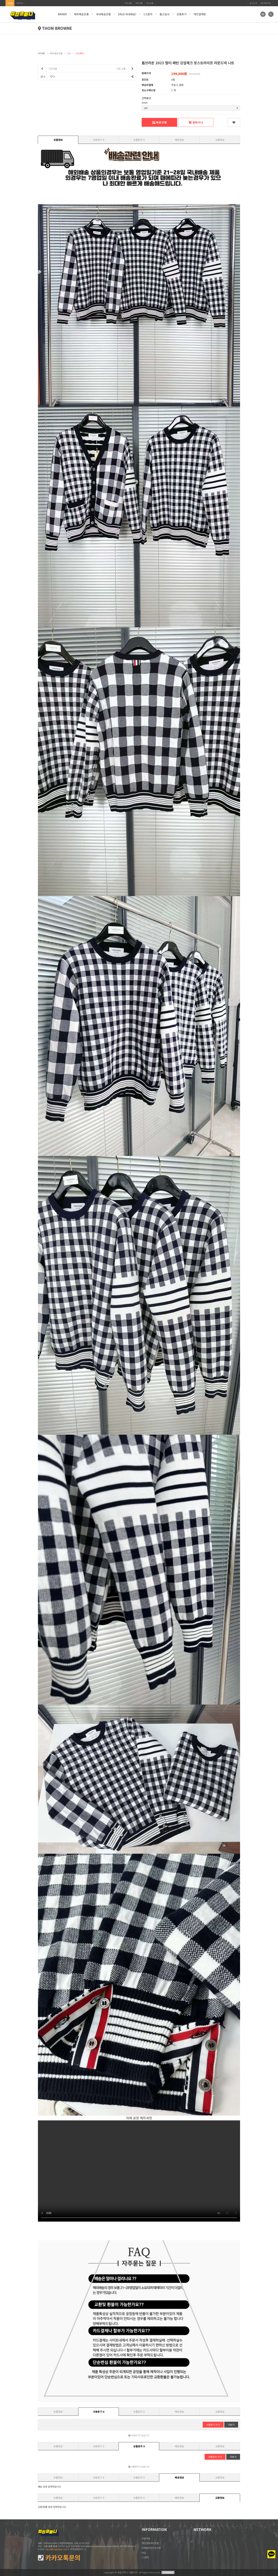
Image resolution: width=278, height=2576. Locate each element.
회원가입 (266, 3)
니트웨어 (79, 53)
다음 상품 (126, 69)
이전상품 (47, 69)
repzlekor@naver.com (56, 2549)
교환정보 (219, 140)
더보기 (231, 2424)
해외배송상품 (81, 14)
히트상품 (128, 3)
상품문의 (139, 140)
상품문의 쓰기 (215, 2456)
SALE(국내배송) (127, 14)
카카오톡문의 (59, 2557)
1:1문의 (147, 14)
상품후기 (182, 14)
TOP (69, 53)
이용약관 (146, 2538)
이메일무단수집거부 (151, 2548)
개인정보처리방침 (150, 2543)
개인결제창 (200, 14)
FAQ (144, 2552)
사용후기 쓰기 (213, 2424)
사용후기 (98, 140)
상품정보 (58, 140)
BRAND (62, 14)
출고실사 (164, 14)
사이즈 (145, 102)
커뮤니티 (19, 3)
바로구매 (159, 122)
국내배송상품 (103, 14)
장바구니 (195, 122)
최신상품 (149, 3)
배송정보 (179, 140)
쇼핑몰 (10, 3)
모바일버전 (168, 2572)
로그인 (253, 3)
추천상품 (139, 3)
